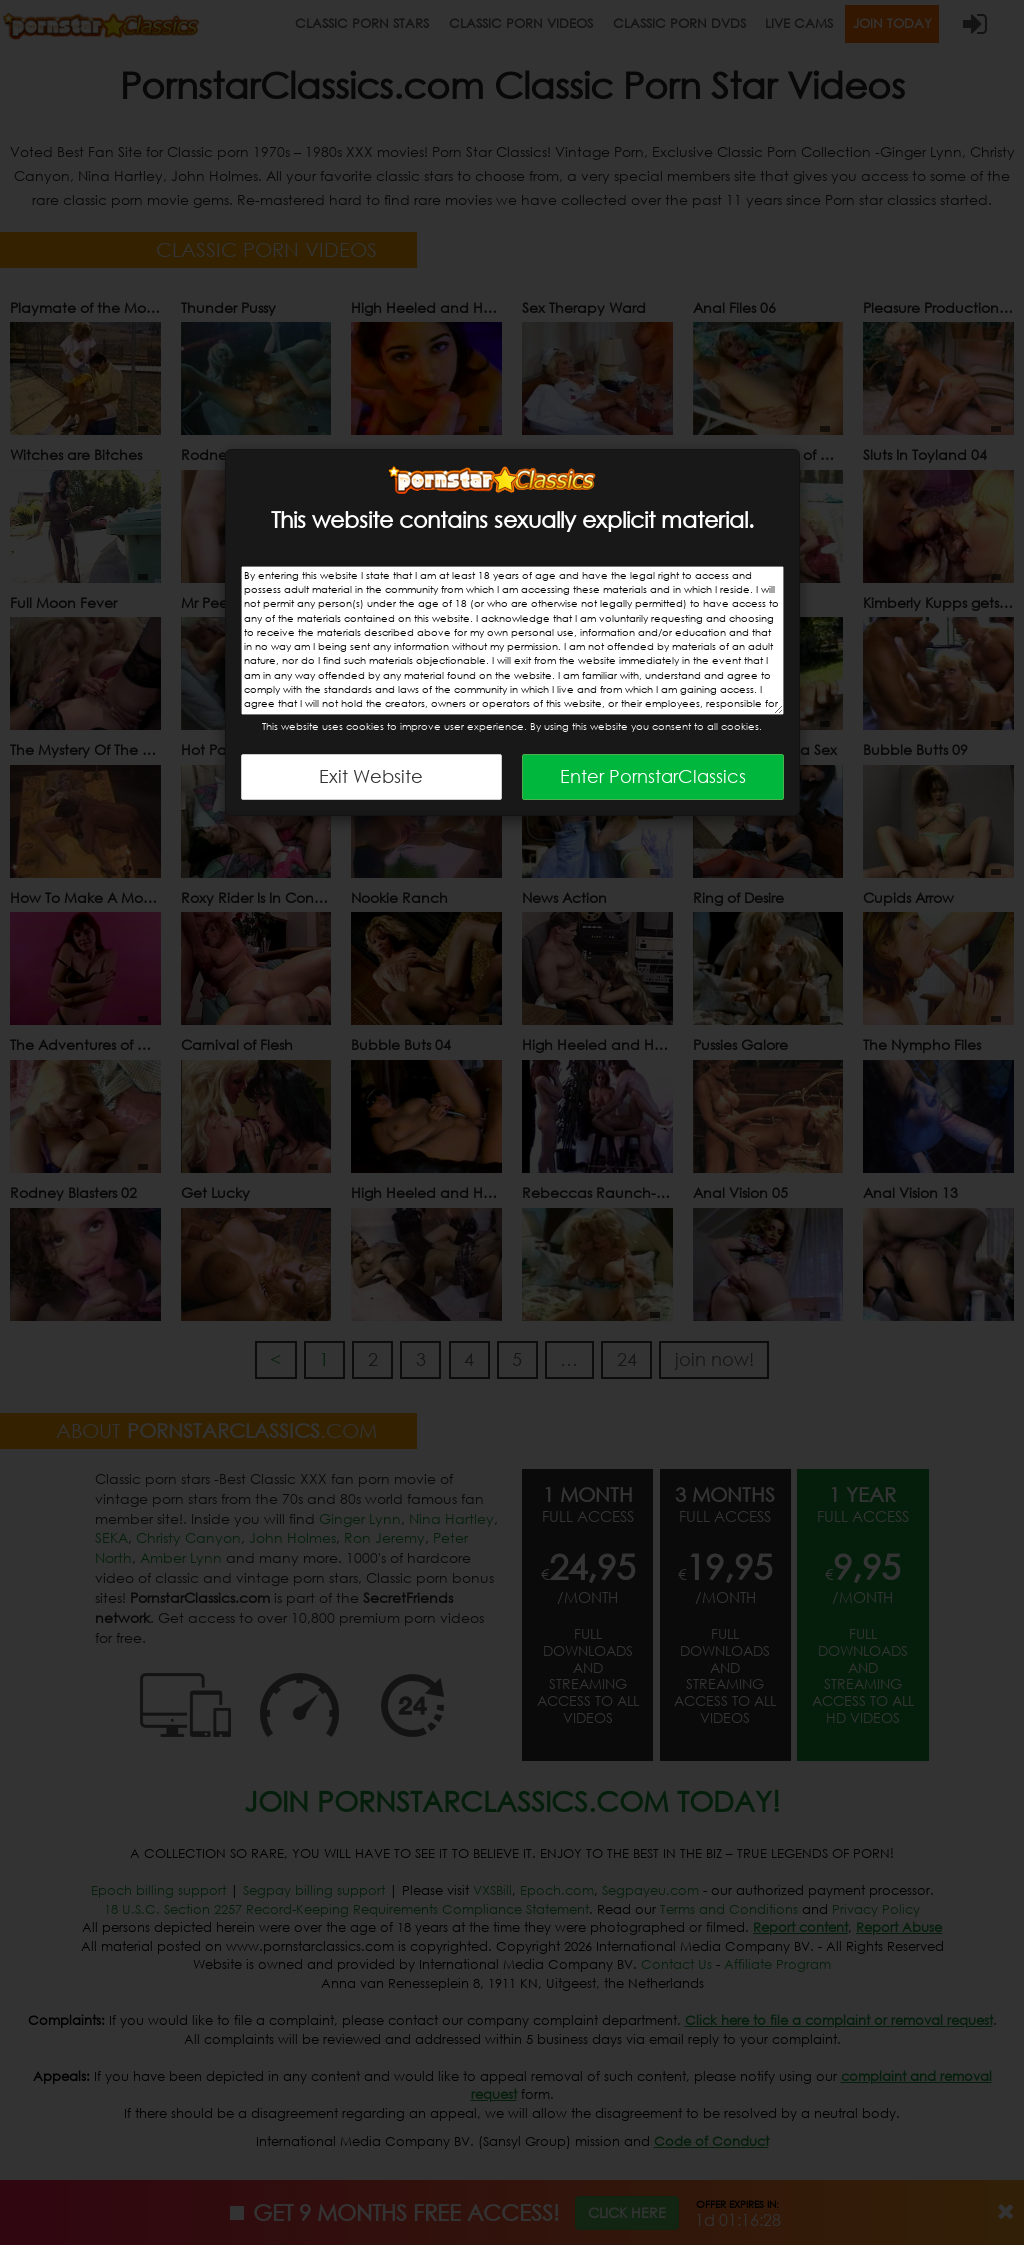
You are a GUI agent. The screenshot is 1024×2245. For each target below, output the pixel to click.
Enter (653, 776)
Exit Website (371, 776)
